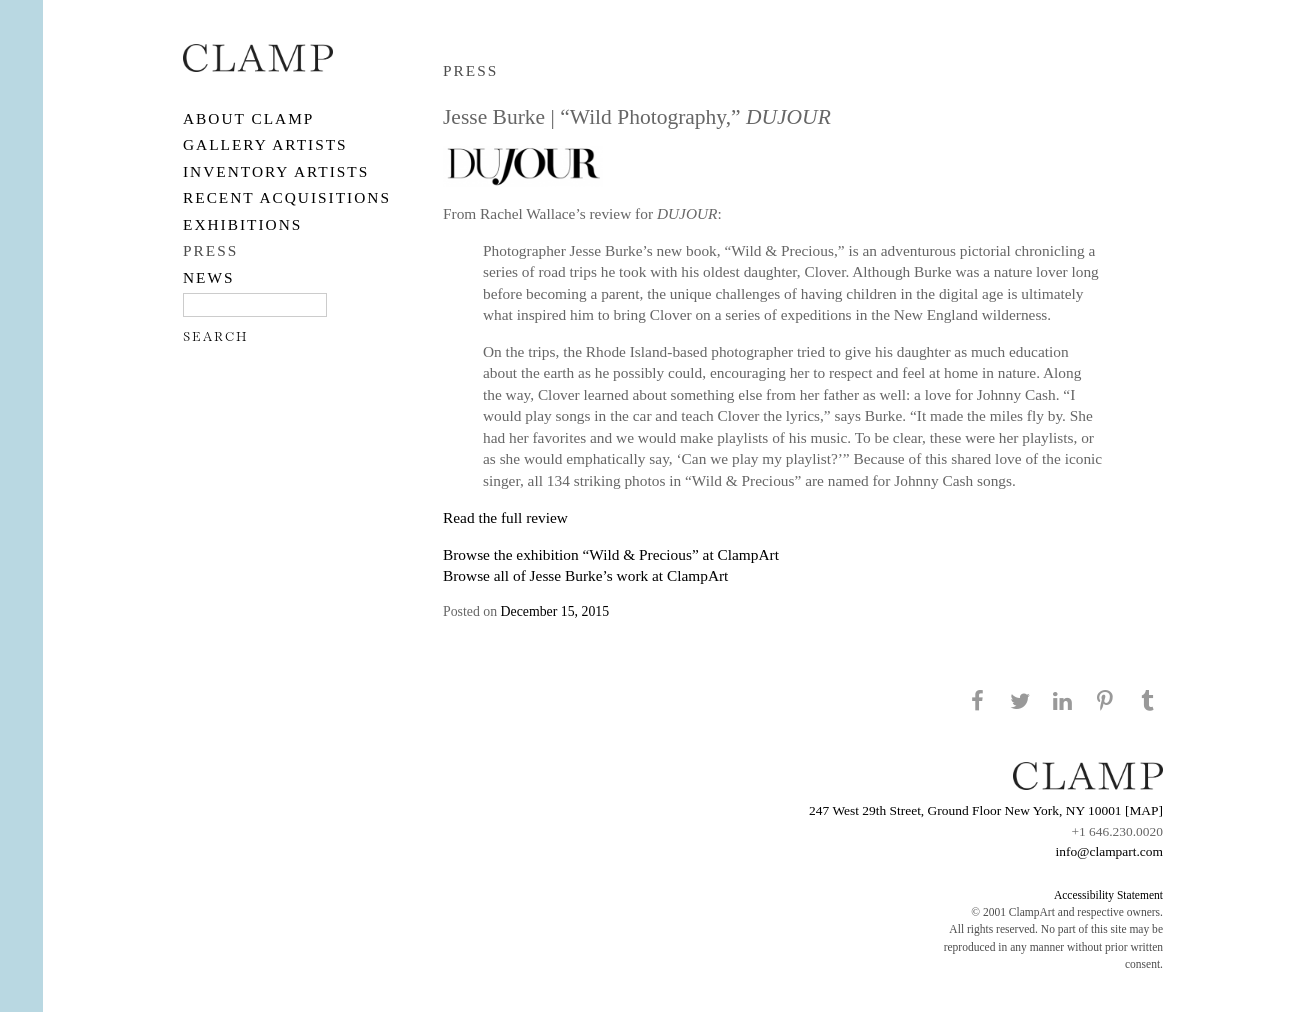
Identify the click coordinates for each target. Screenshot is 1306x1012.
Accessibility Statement (1108, 895)
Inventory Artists (276, 171)
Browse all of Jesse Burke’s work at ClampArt (585, 575)
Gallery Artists (265, 144)
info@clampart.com (1109, 851)
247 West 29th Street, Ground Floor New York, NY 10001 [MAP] (986, 810)
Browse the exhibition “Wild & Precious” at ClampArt (611, 554)
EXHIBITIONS (242, 224)
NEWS (209, 277)
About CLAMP (248, 118)
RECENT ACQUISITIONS (287, 197)
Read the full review (505, 517)
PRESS (210, 250)
